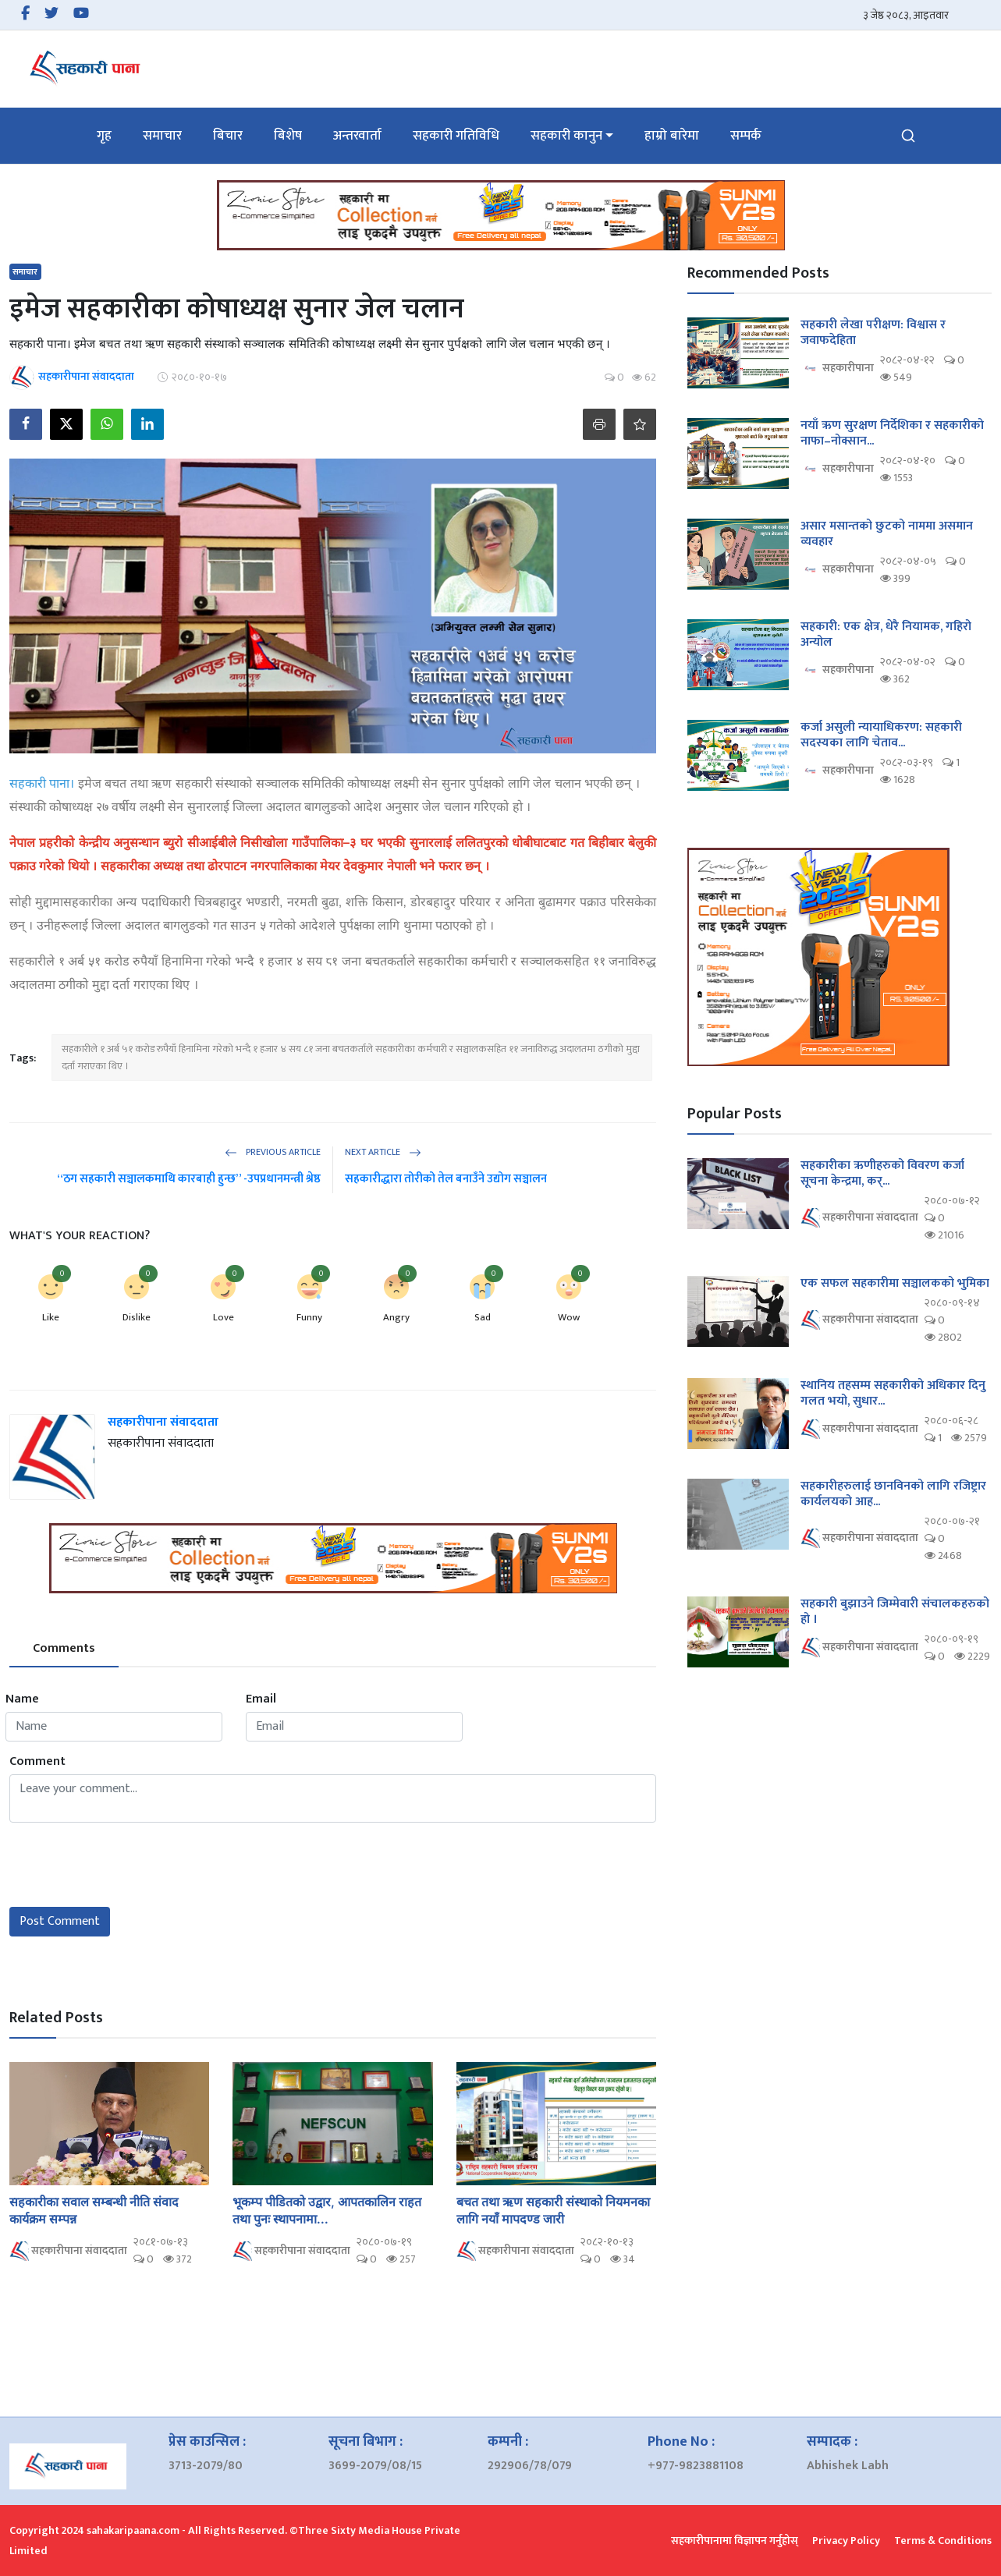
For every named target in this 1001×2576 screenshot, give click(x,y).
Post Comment (60, 1921)
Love (223, 1317)
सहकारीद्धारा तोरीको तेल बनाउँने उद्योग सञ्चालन (446, 1179)
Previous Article (273, 1152)
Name (22, 1699)
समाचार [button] (162, 136)
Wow (569, 1317)
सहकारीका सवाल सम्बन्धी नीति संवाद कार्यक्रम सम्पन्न (94, 2210)
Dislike (136, 1317)
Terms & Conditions (943, 2540)
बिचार (228, 136)
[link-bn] (501, 215)
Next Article (383, 1152)
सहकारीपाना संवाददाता (163, 1422)
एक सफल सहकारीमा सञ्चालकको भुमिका (894, 1284)
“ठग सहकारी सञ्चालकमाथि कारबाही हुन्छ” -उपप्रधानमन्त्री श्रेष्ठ (189, 1179)
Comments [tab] (64, 1648)
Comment (37, 1761)
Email (261, 1699)
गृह (104, 136)
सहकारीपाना (837, 368)
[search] (908, 135)
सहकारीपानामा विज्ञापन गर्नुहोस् (734, 2540)
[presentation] (128, 1864)
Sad (482, 1317)
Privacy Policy (846, 2540)
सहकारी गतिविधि (456, 136)
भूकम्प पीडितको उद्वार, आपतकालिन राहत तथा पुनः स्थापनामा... (327, 2210)
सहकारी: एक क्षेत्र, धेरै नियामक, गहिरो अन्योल (885, 634)
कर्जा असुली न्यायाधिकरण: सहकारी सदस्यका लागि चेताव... (881, 735)
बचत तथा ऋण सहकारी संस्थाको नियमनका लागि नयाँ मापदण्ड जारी (553, 2210)
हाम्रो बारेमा (671, 136)
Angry (396, 1317)
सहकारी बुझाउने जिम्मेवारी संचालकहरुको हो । (894, 1612)
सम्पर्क (745, 136)
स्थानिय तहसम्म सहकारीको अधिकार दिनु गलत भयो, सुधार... (892, 1393)
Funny (309, 1317)
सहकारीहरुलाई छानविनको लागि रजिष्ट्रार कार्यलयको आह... (893, 1494)
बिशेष (288, 136)
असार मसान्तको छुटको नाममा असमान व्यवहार (886, 534)
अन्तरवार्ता (357, 136)
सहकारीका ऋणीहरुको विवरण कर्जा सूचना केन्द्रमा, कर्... (882, 1173)
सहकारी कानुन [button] (566, 136)
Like (50, 1317)
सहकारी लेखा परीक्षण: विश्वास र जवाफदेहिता (873, 333)
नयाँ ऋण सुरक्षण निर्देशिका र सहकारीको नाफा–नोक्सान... (892, 433)
